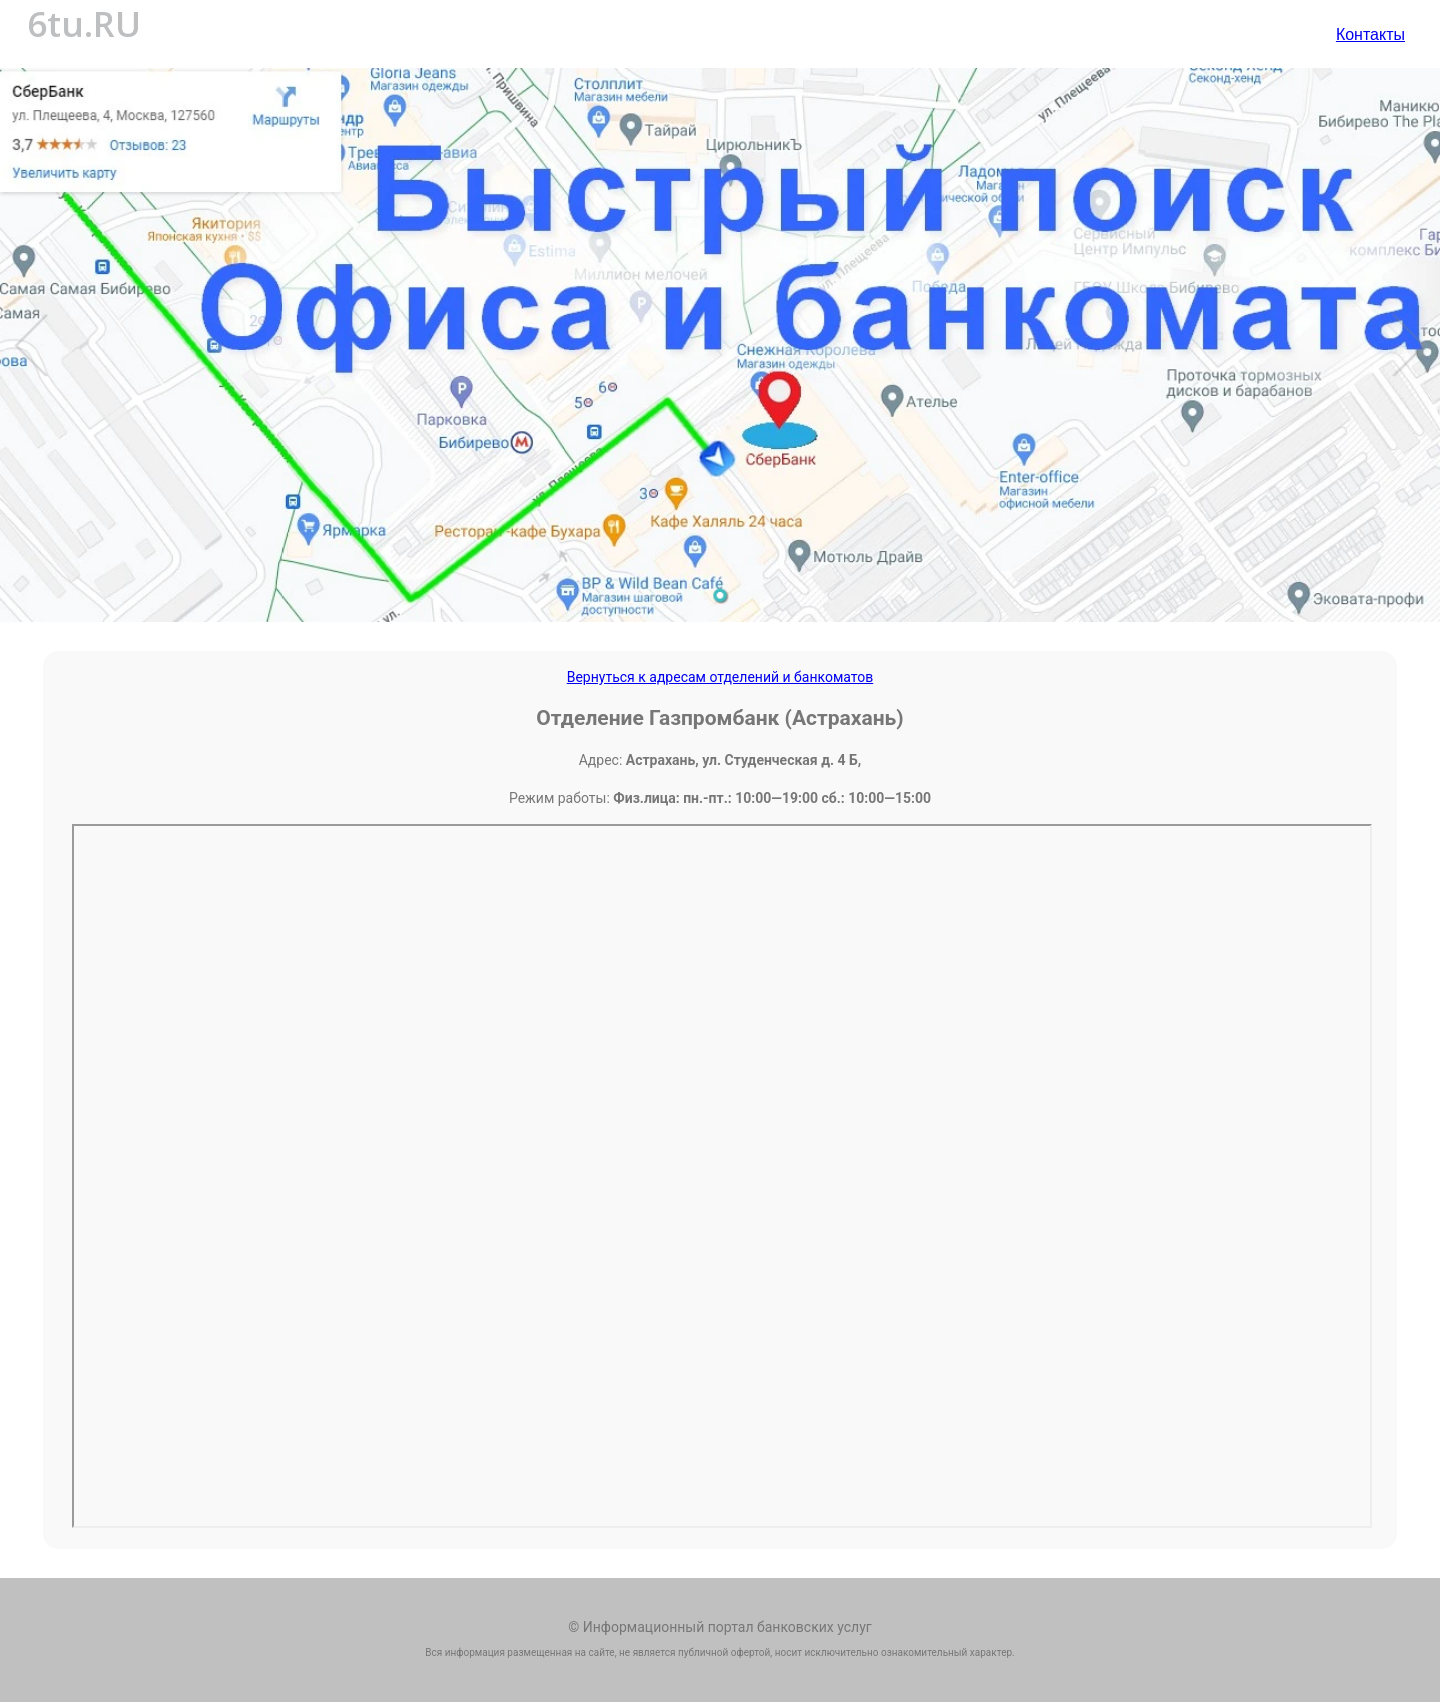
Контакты (1370, 34)
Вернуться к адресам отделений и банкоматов (720, 677)
